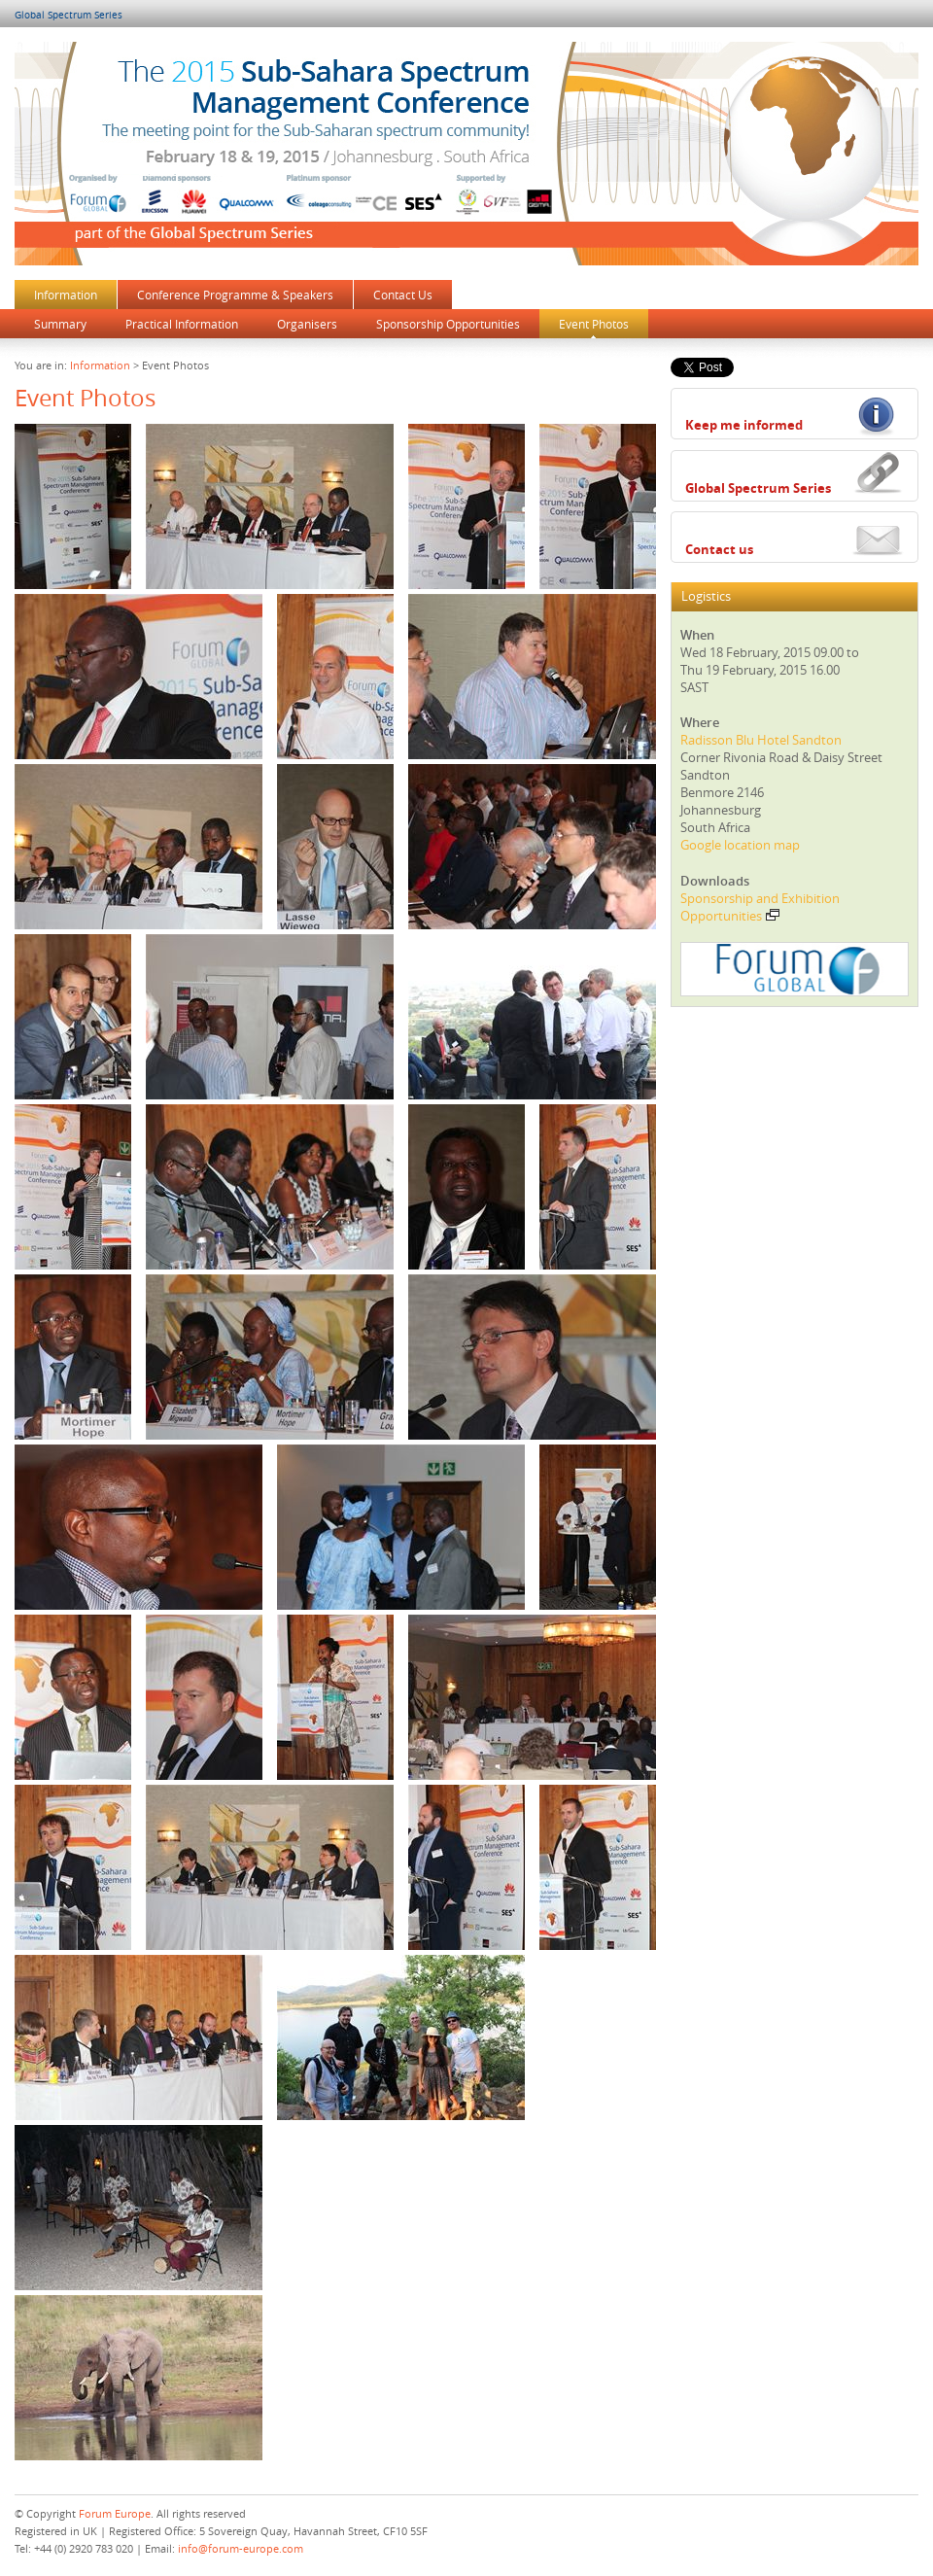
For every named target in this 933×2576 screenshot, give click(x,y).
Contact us (719, 549)
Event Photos (594, 323)
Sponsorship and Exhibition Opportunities (760, 906)
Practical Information (181, 323)
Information (65, 294)
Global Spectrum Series (68, 15)
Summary (60, 323)
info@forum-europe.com (240, 2548)
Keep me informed (744, 425)
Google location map (740, 844)
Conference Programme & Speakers (235, 294)
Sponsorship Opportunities (448, 323)
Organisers (307, 323)
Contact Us (402, 294)
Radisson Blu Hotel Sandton (761, 739)
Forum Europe (115, 2513)
